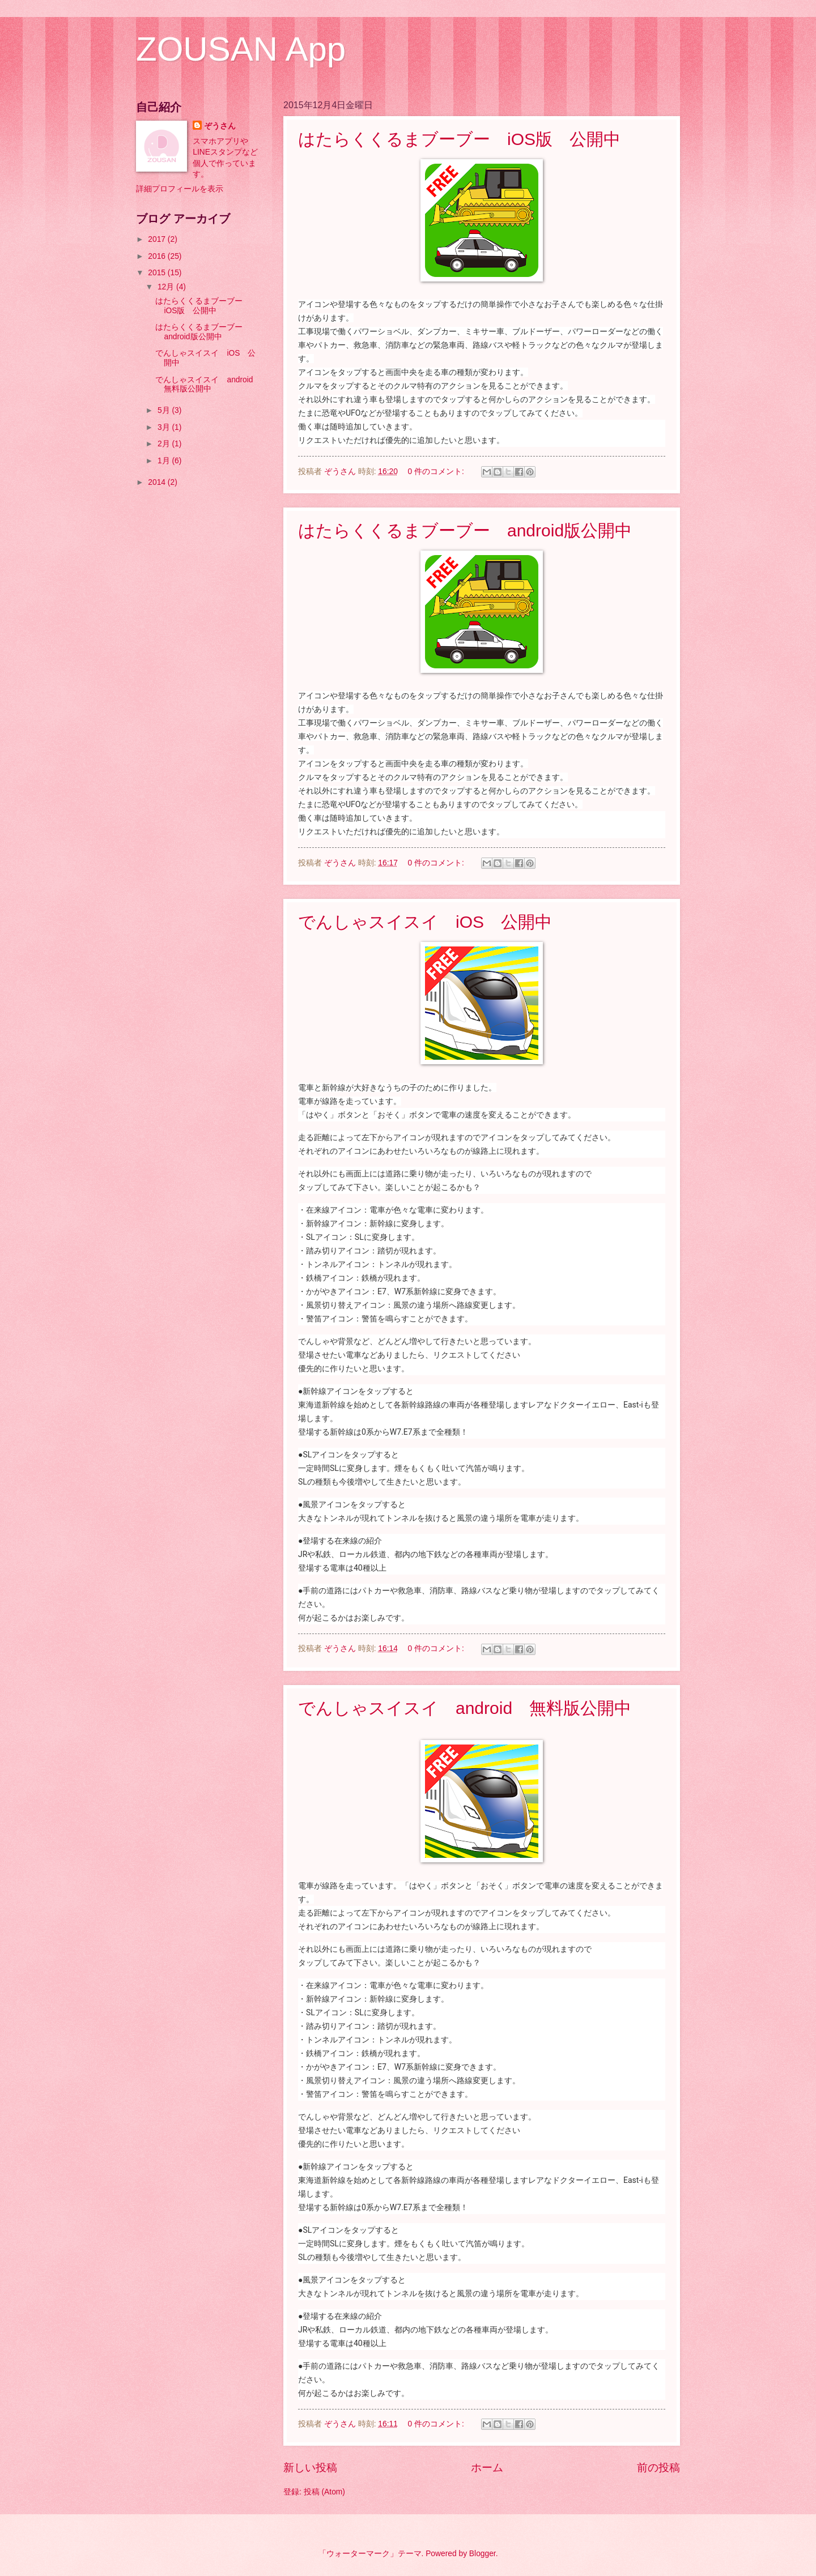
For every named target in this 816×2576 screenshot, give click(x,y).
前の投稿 (658, 2467)
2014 (158, 482)
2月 (165, 444)
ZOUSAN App (241, 49)
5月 (165, 410)
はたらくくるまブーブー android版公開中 (465, 530)
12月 (167, 287)
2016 (158, 256)
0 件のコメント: (437, 471)
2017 (158, 239)
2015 (158, 272)
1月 (165, 461)
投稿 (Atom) (324, 2492)
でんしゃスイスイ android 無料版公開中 (464, 1708)
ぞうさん (220, 126)
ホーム (487, 2467)
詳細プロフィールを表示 (179, 189)
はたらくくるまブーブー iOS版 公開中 (459, 139)
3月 (165, 427)
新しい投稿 (310, 2467)
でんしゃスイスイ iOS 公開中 (425, 921)
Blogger (482, 2553)
